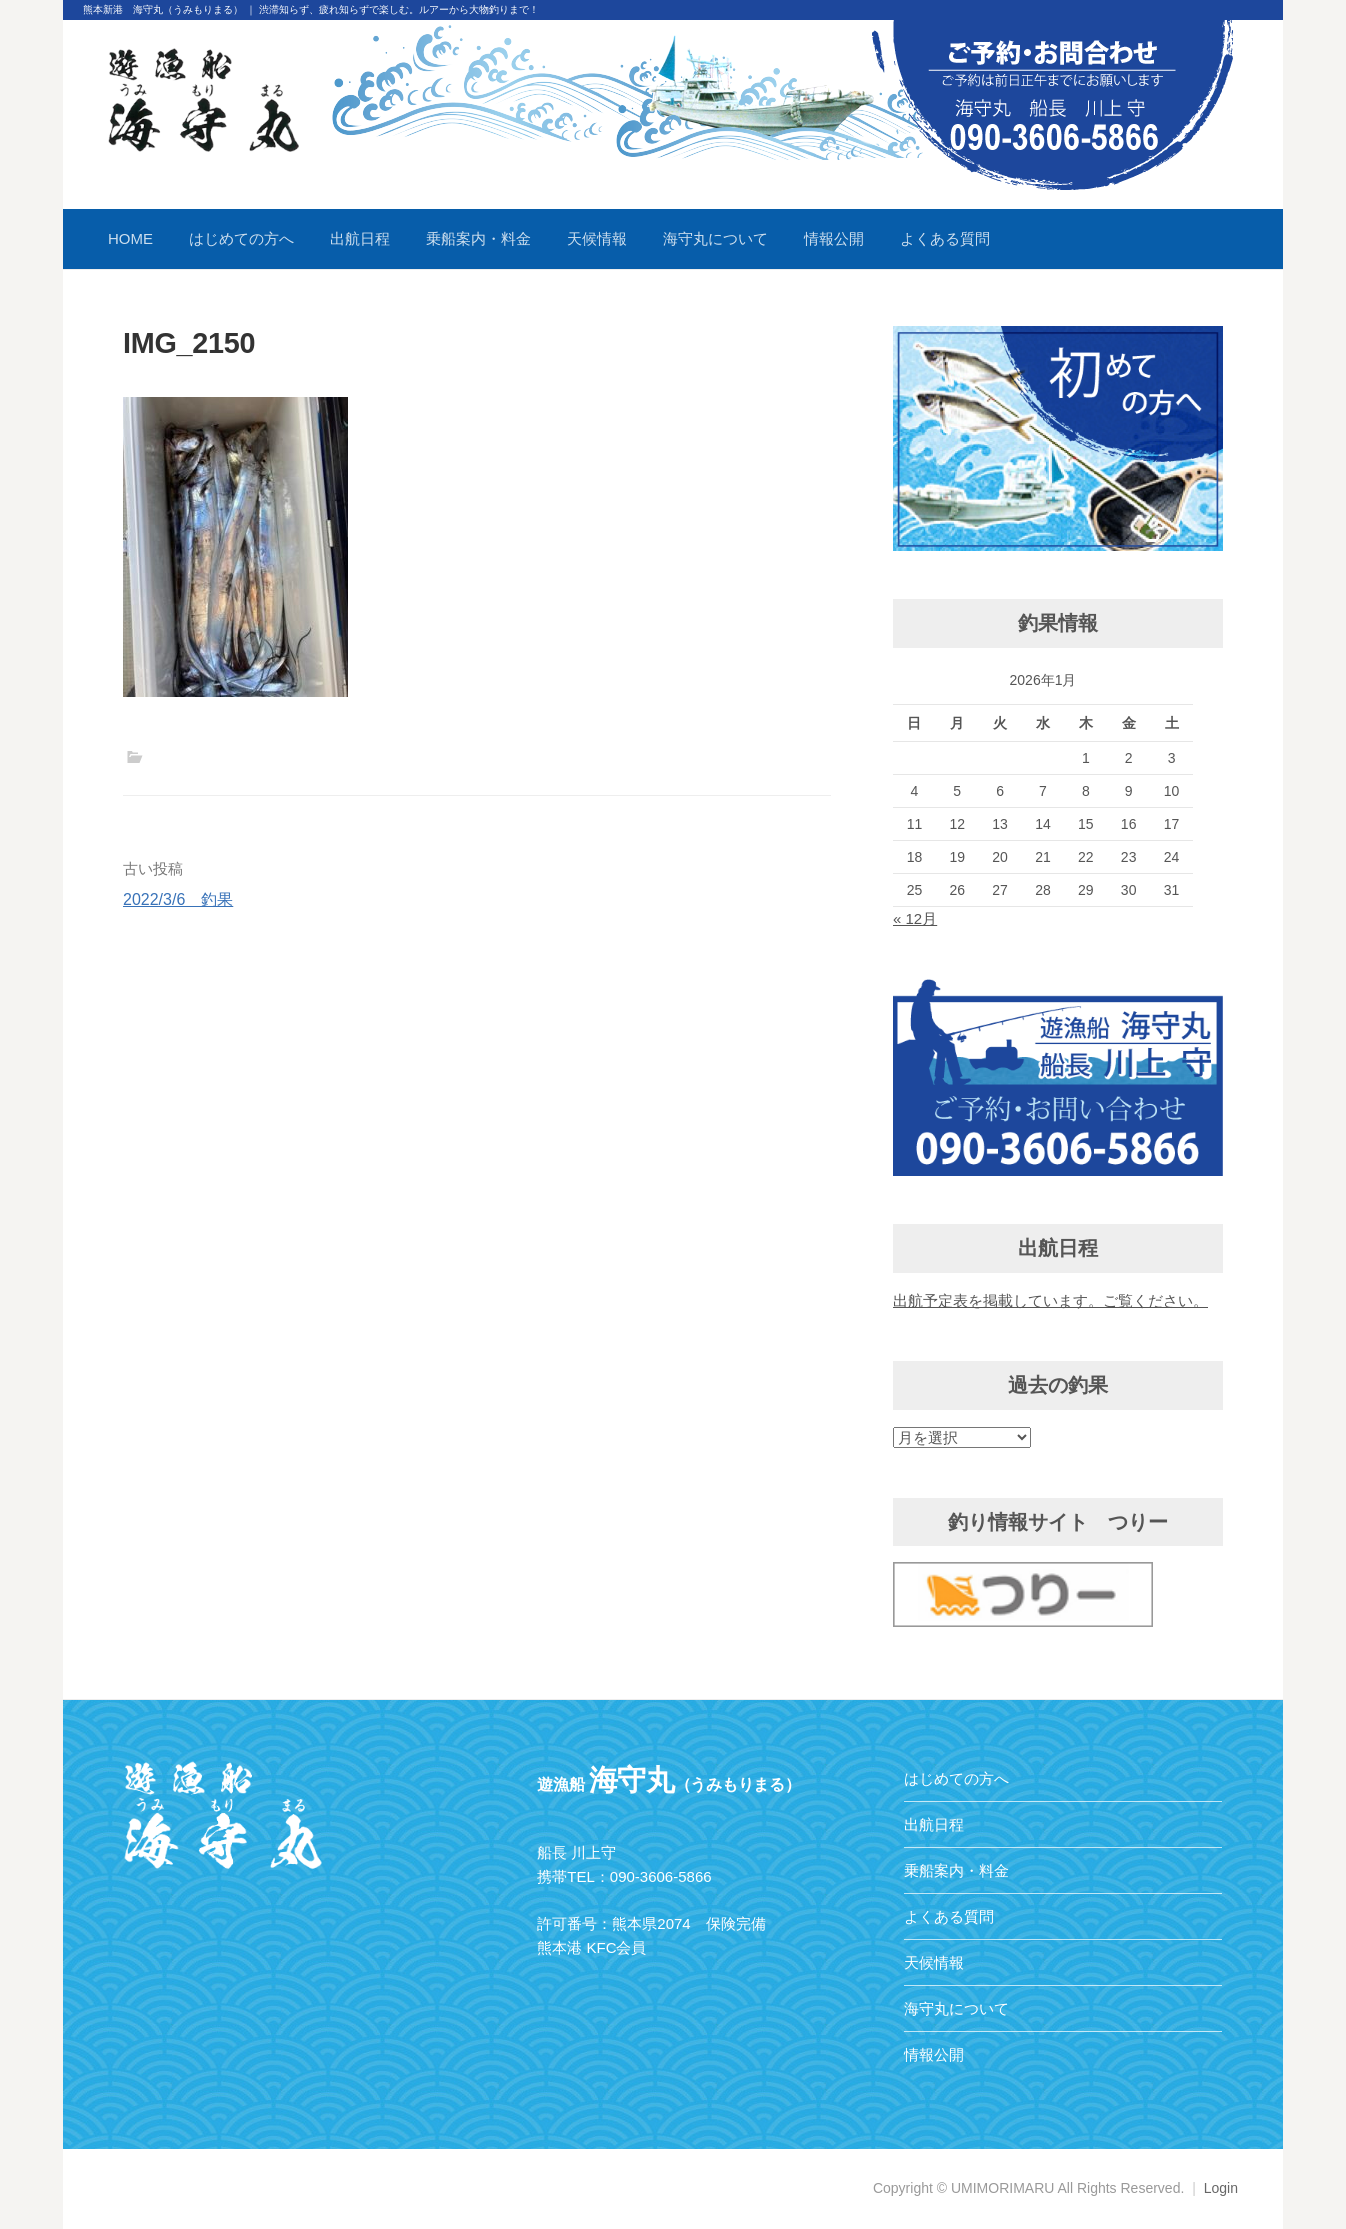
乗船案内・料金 (478, 238)
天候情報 (597, 238)
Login (1221, 2188)
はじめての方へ (241, 238)
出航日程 (360, 238)
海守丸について (715, 238)
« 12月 (915, 918)
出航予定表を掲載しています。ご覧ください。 (1050, 1300)
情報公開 (834, 238)
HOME (130, 238)
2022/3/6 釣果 (178, 899)
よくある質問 (945, 238)
